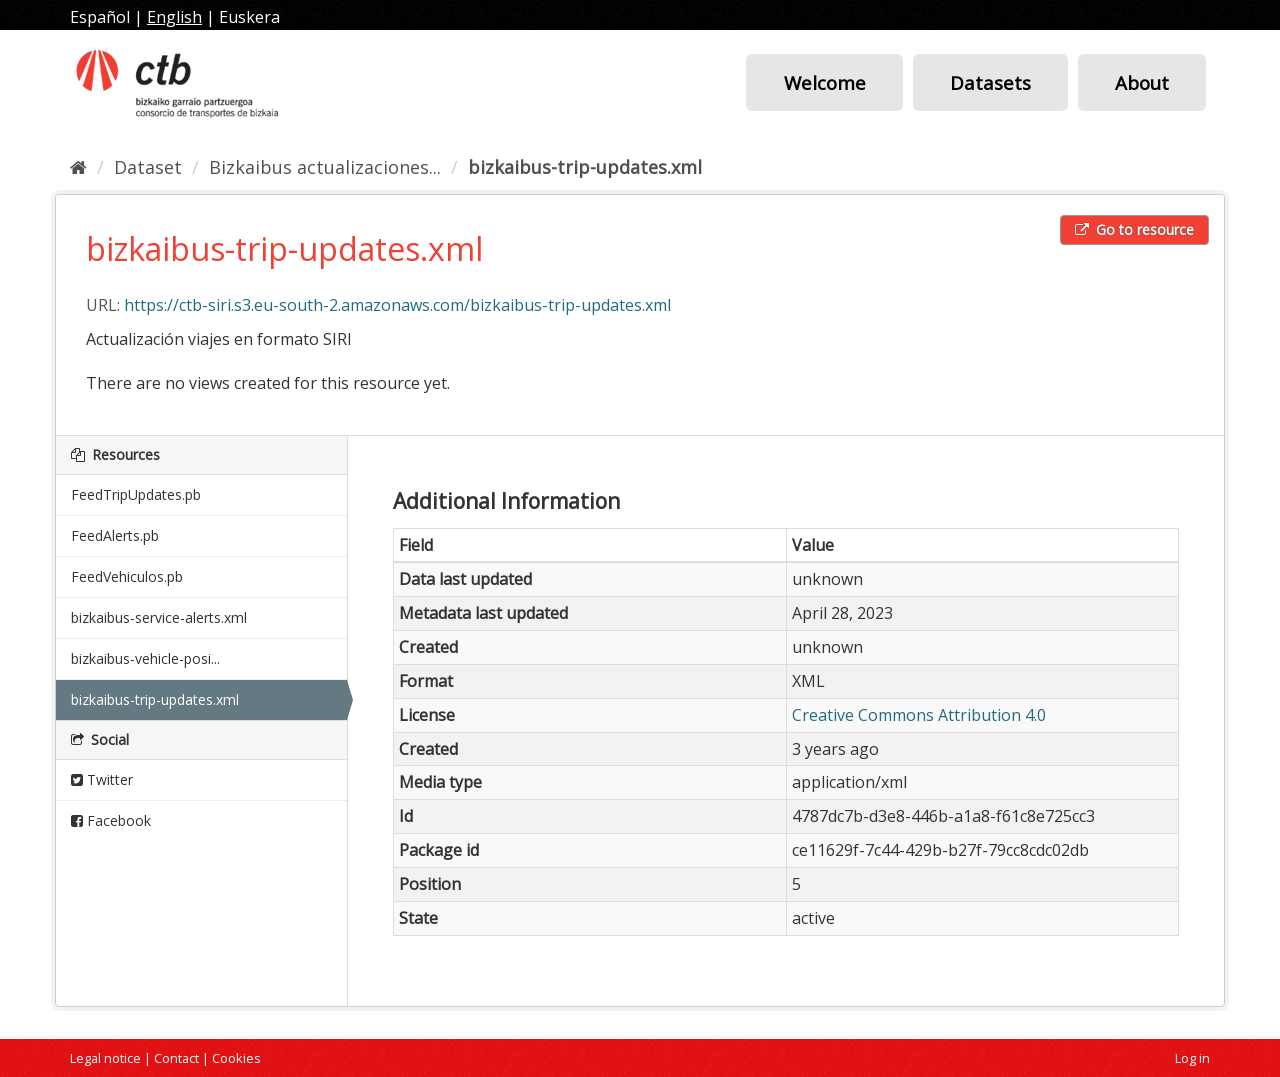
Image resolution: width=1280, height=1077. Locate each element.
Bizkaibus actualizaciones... (325, 167)
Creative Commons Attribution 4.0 (919, 715)
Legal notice (105, 1058)
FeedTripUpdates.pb (136, 494)
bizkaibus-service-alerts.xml (159, 617)
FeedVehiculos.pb (127, 576)
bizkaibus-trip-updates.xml (585, 167)
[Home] (78, 167)
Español (100, 17)
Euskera (249, 17)
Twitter (102, 779)
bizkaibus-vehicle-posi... (145, 658)
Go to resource (1134, 229)
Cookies (236, 1058)
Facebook (111, 820)
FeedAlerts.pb (115, 535)
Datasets (990, 82)
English (174, 17)
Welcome (825, 82)
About (1142, 82)
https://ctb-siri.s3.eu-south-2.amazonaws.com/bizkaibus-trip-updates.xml (397, 305)
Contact (176, 1058)
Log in (1192, 1058)
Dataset (148, 167)
